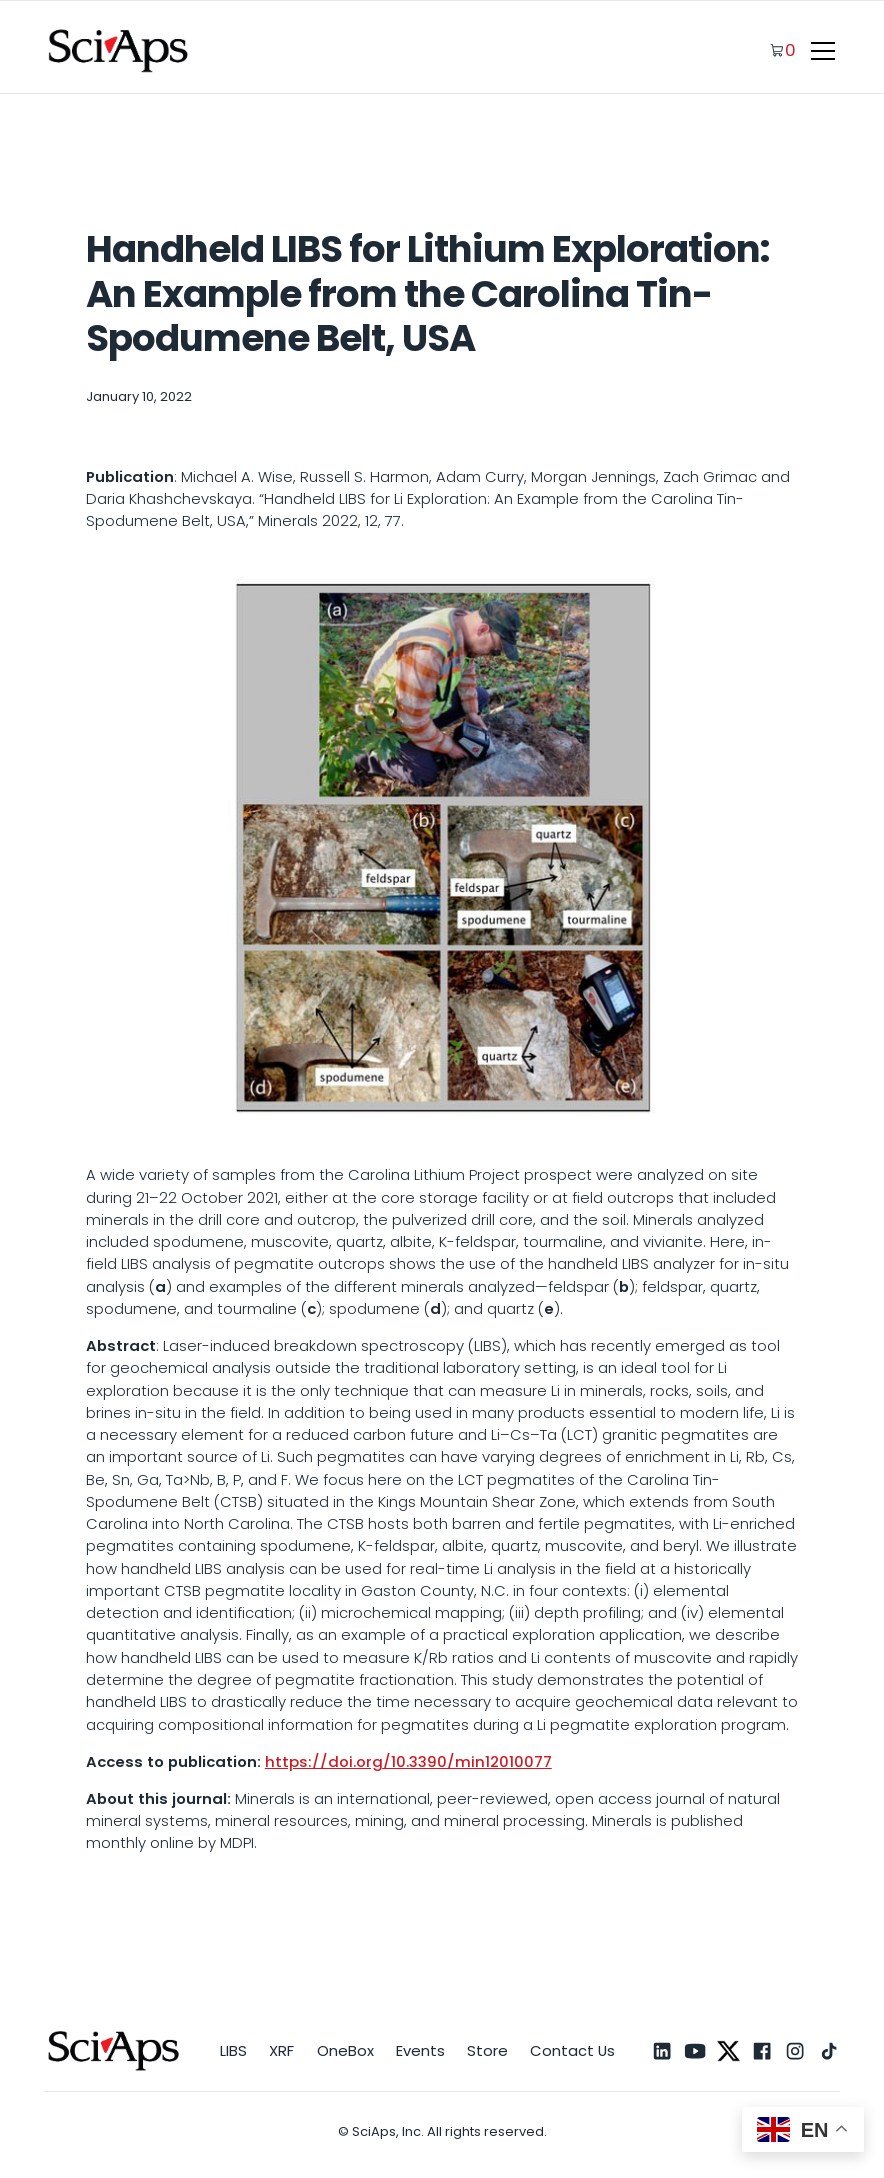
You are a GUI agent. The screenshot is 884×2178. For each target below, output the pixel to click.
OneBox (345, 2050)
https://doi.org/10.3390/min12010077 (408, 1761)
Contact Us (572, 2050)
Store (487, 2050)
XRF (281, 2050)
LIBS (233, 2050)
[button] (819, 51)
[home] (119, 50)
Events (420, 2050)
